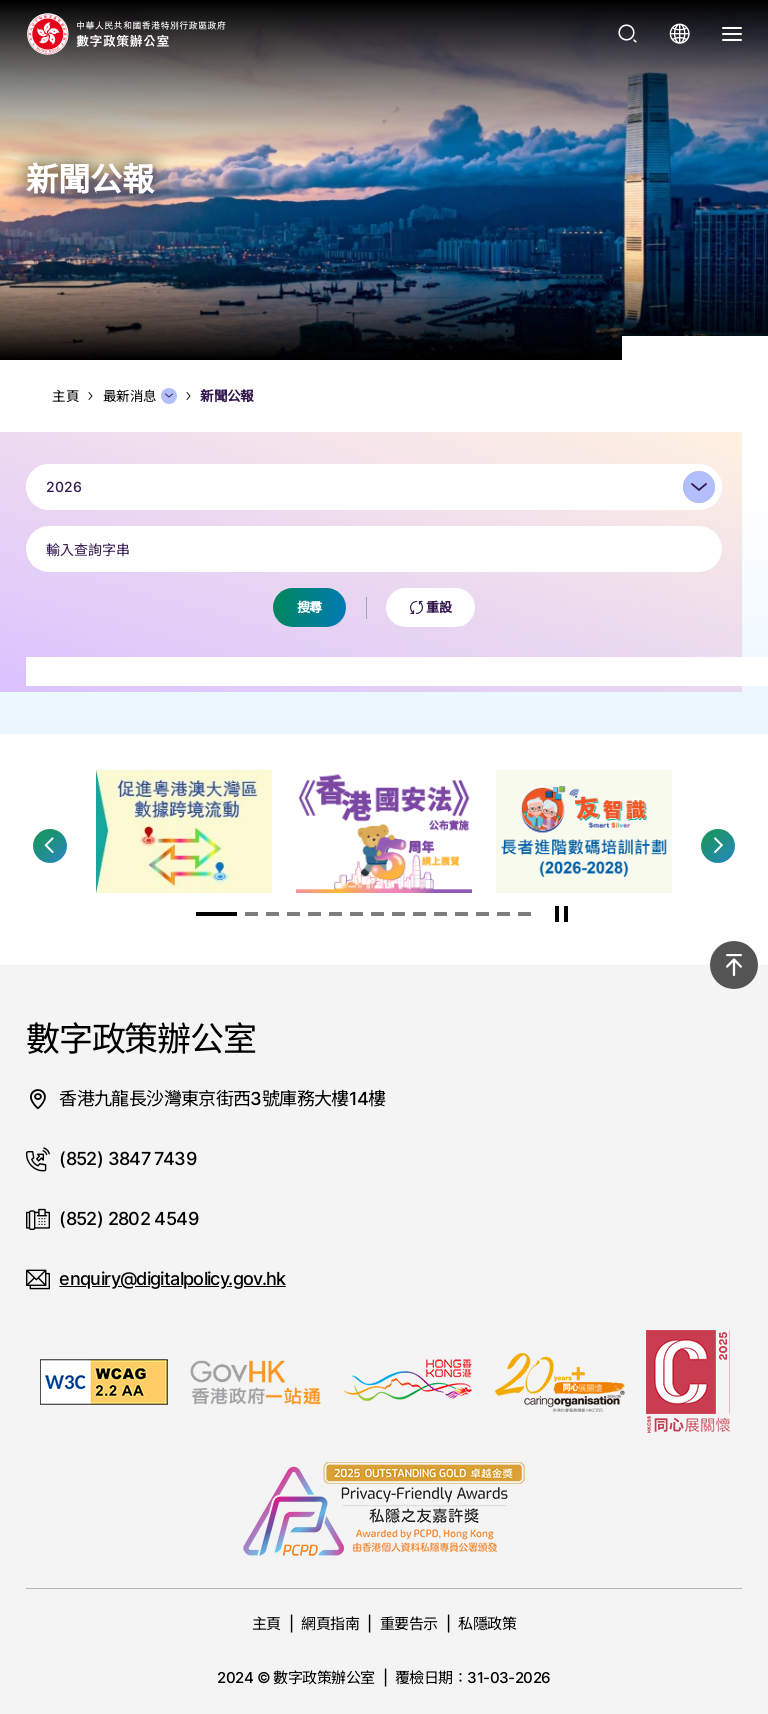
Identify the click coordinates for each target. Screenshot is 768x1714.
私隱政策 (487, 1623)
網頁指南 (330, 1623)
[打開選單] (732, 34)
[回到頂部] (734, 965)
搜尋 (309, 625)
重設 (431, 625)
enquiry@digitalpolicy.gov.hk (172, 1278)
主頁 (266, 1623)
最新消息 (140, 396)
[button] (50, 846)
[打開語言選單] (680, 34)
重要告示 (409, 1623)
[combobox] (374, 505)
